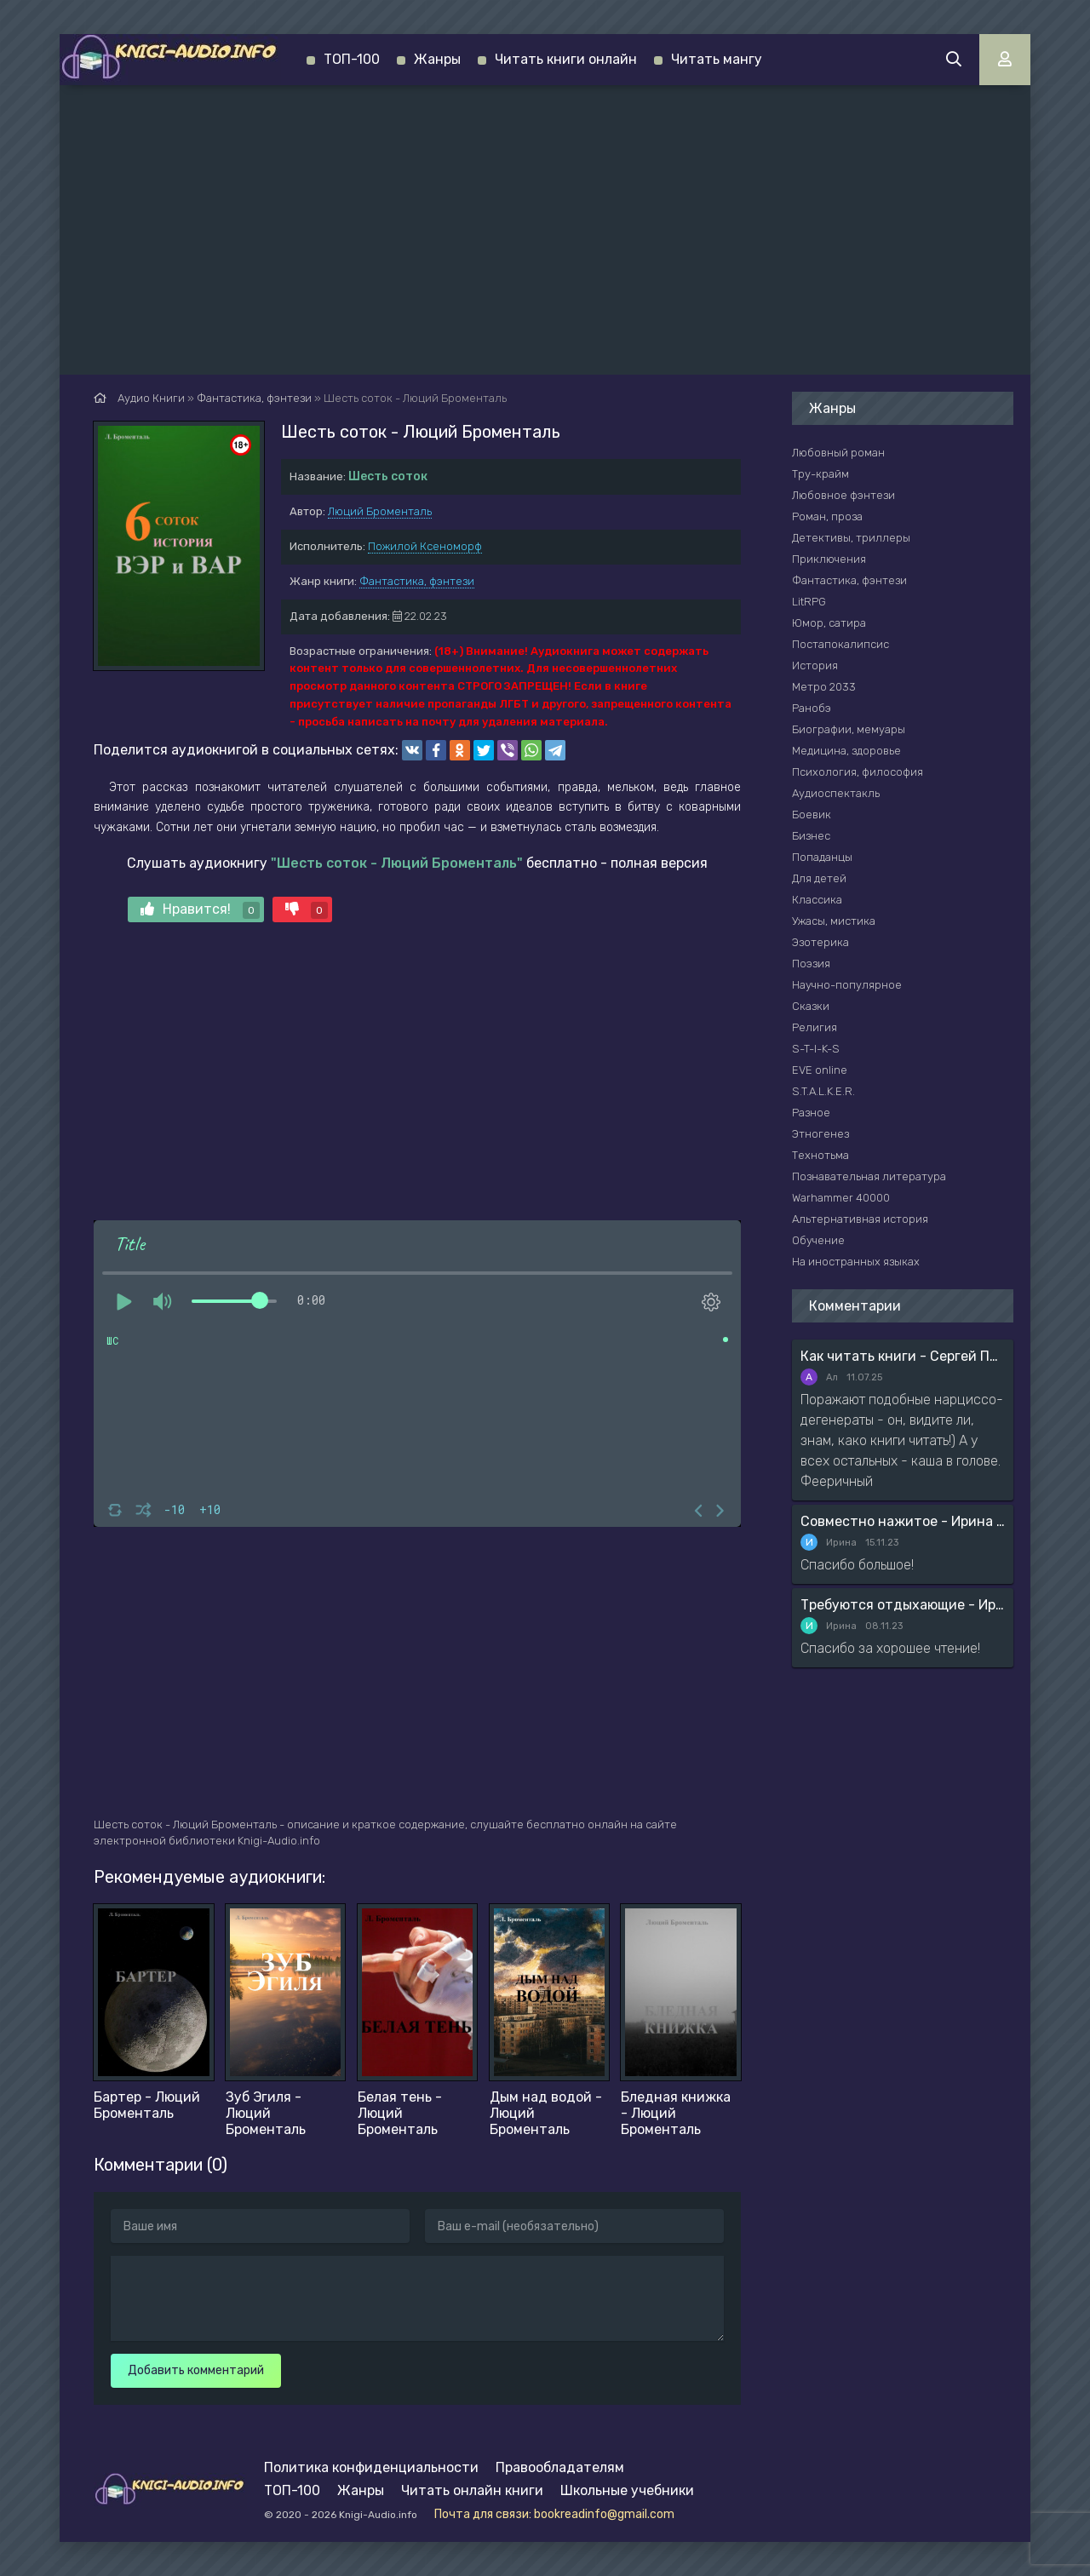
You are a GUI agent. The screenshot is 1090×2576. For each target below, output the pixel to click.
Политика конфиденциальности (371, 2467)
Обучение (818, 1240)
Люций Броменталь (380, 511)
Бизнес (811, 835)
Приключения (829, 559)
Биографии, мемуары (848, 729)
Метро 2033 (824, 686)
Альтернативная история (860, 1219)
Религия (814, 1027)
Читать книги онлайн (566, 59)
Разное (811, 1112)
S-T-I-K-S (816, 1048)
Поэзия (811, 963)
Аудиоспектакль (836, 793)
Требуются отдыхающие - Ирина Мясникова (902, 1605)
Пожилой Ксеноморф (425, 546)
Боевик (811, 814)
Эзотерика (820, 942)
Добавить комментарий (196, 2370)
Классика (817, 899)
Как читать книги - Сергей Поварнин (902, 1356)
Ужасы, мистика (833, 921)
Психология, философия (857, 772)
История (815, 665)
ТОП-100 (352, 59)
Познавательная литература (869, 1176)
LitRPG (809, 601)
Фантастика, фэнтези (416, 581)
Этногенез (820, 1133)
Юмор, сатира (829, 623)
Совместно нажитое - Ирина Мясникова (902, 1521)
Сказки (810, 1006)
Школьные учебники (627, 2490)
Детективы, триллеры (851, 537)
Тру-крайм (820, 474)
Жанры (437, 59)
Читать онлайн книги (472, 2490)
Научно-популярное (847, 984)
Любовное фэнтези (843, 495)
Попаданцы (822, 857)
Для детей (819, 878)
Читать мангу (716, 59)
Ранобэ (811, 708)
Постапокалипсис (840, 644)
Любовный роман (838, 452)
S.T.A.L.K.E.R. (823, 1091)
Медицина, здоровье (846, 750)
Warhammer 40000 (841, 1197)
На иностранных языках (856, 1261)
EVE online (819, 1070)
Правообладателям (560, 2467)
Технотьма (820, 1155)
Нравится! (200, 910)
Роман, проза (827, 516)
